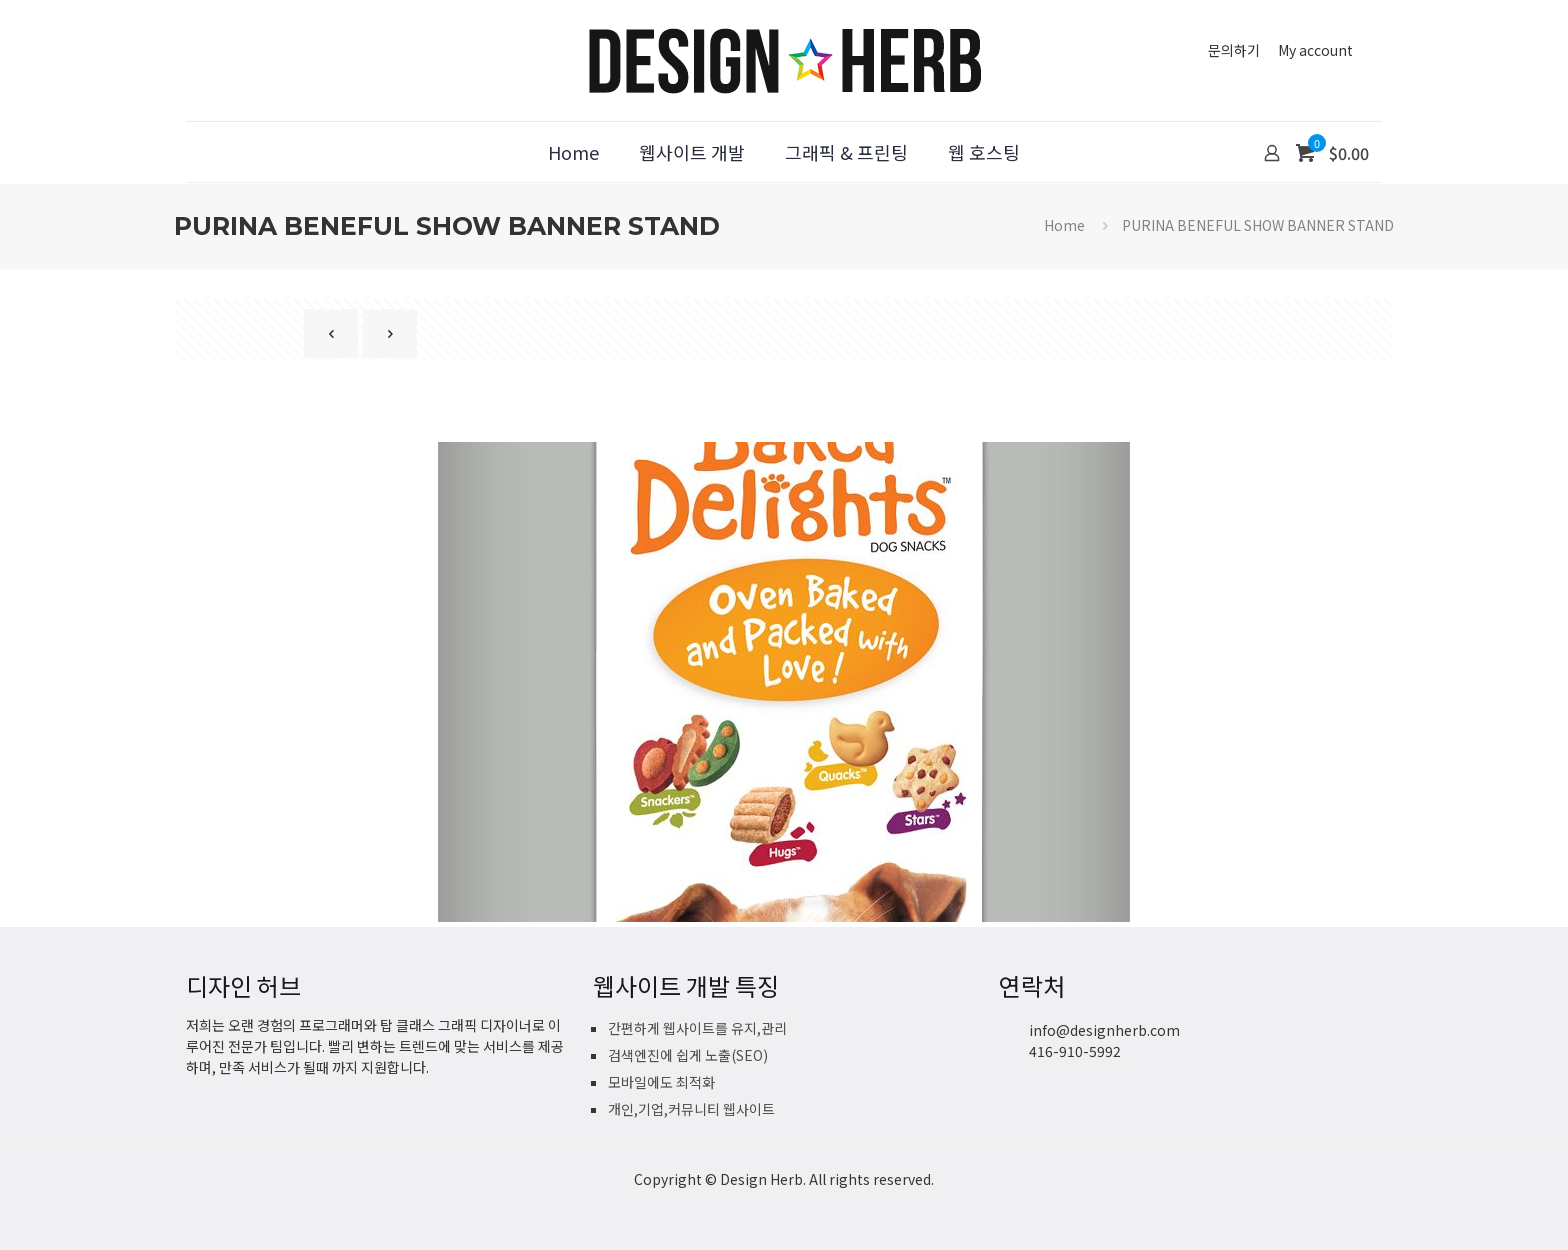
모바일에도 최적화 (661, 1082)
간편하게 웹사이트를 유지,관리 (697, 1028)
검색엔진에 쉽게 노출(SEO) (688, 1055)
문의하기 (1234, 50)
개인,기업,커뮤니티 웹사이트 (691, 1109)
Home (1064, 225)
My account (1315, 50)
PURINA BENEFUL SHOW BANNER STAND (1258, 225)
